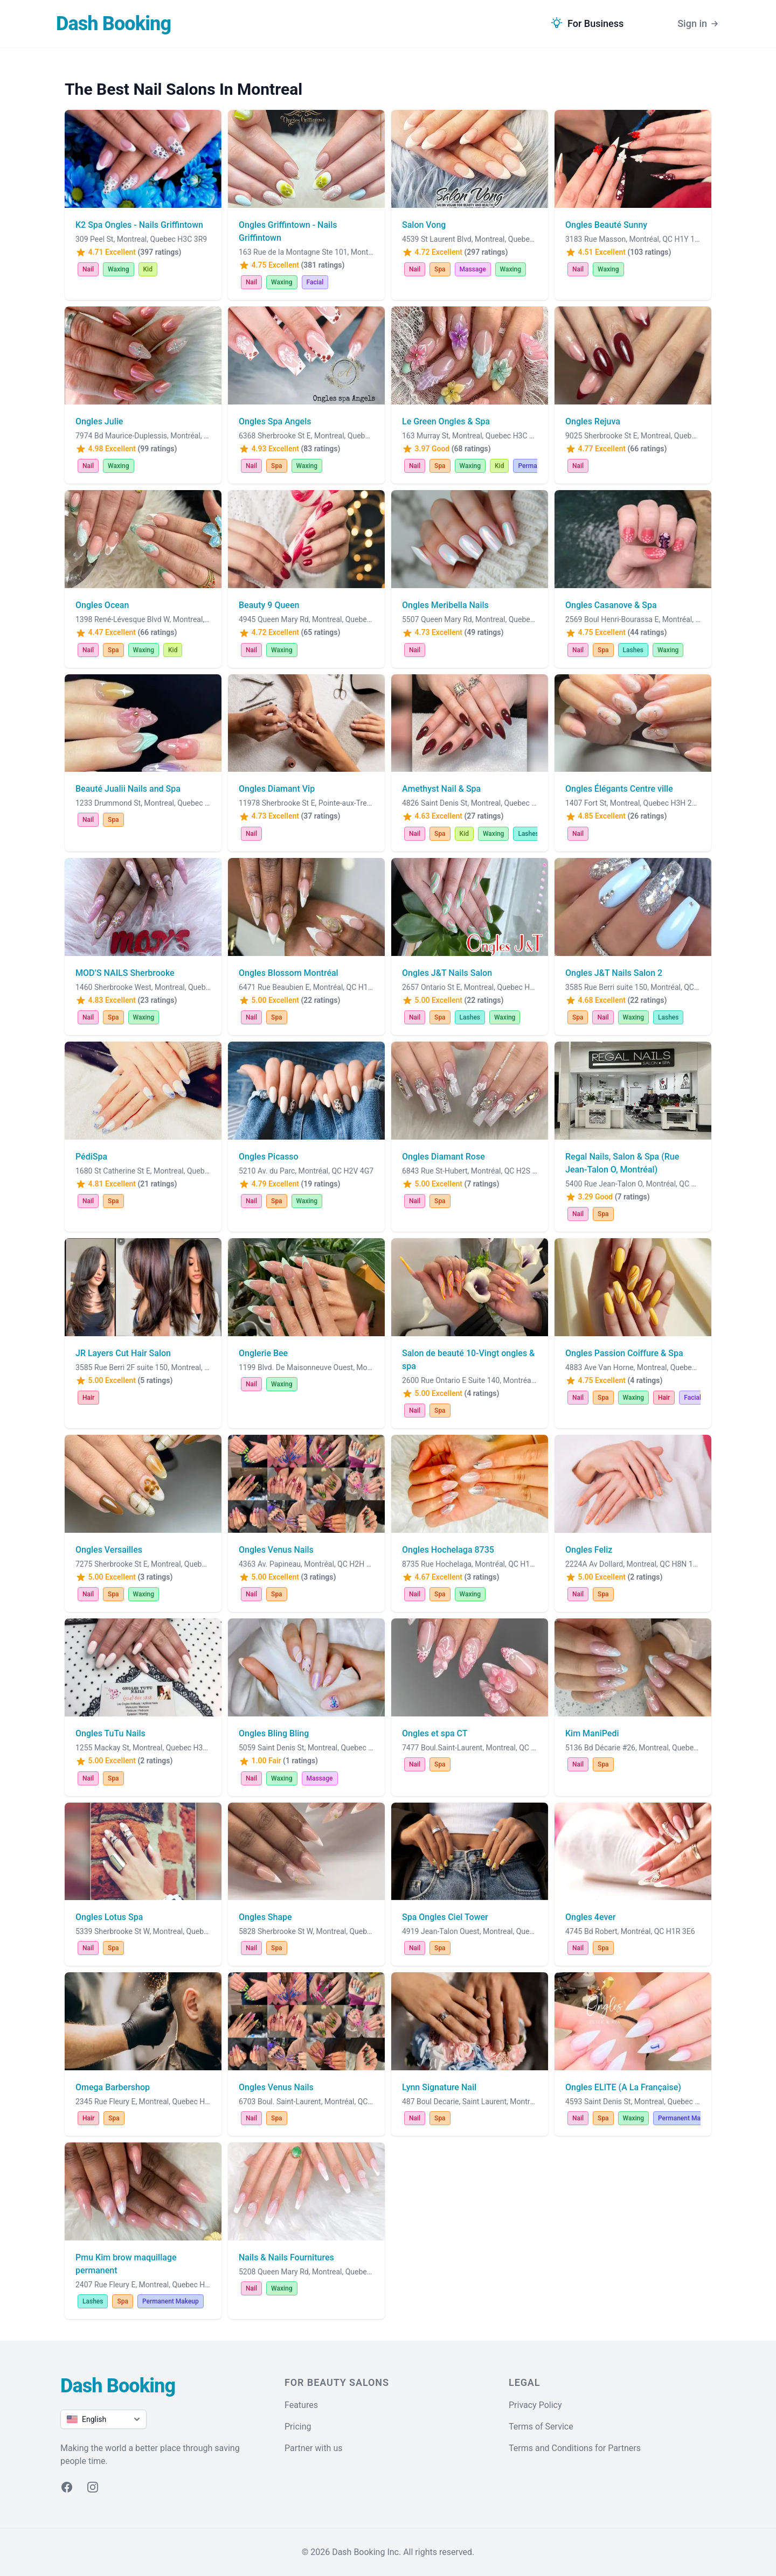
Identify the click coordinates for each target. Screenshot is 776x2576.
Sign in (698, 23)
